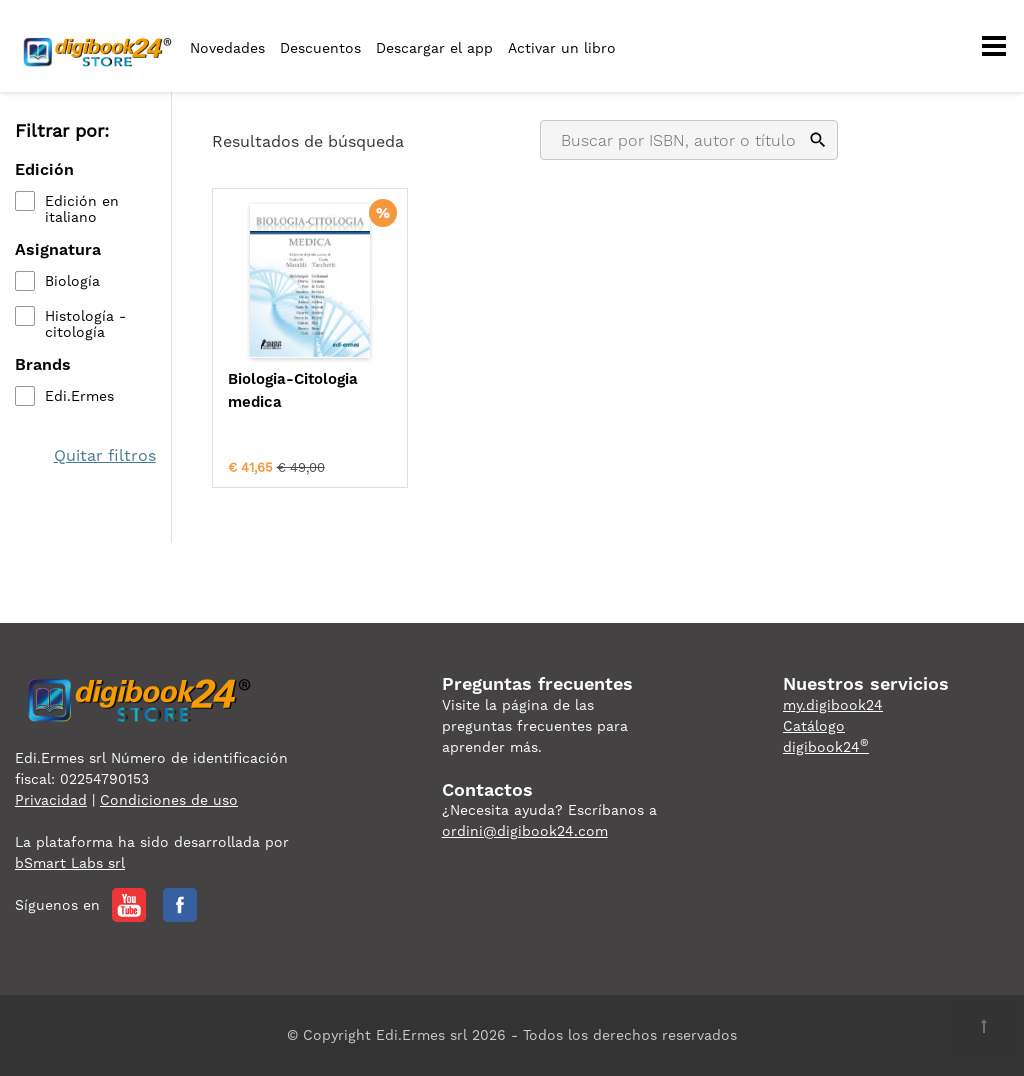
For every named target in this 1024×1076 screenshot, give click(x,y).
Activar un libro (562, 48)
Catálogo (814, 726)
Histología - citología (85, 324)
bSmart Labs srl (70, 863)
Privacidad (51, 800)
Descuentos (320, 48)
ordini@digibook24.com (525, 831)
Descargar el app (434, 48)
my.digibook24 (833, 705)
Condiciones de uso (169, 800)
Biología (72, 281)
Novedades (227, 48)
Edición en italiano (82, 209)
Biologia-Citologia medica (293, 390)
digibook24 (826, 747)
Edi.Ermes (79, 396)
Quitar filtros (105, 455)
